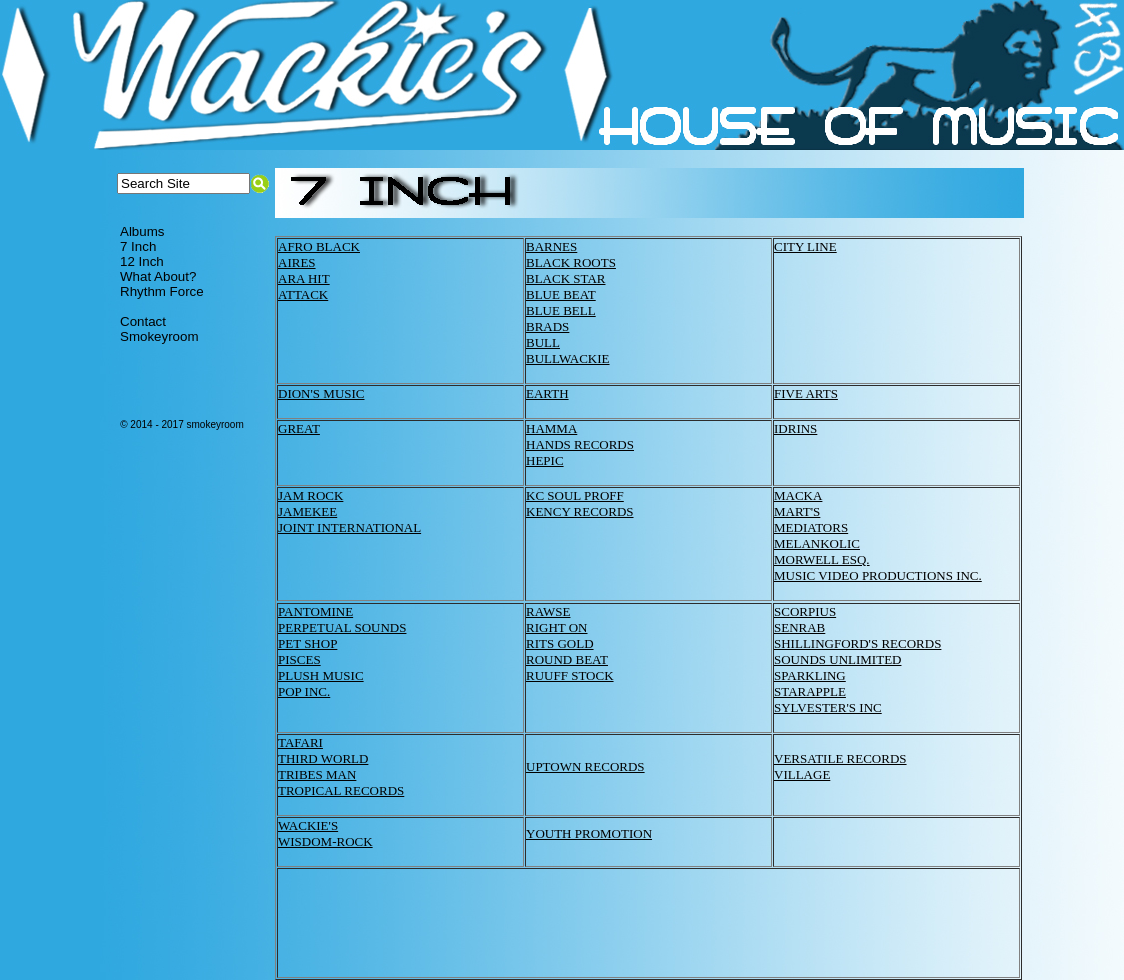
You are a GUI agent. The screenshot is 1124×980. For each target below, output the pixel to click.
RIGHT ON (557, 627)
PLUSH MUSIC (321, 675)
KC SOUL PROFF (575, 495)
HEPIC (545, 460)
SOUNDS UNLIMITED (837, 659)
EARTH (547, 393)
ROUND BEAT (567, 659)
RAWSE (548, 611)
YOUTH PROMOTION (589, 833)
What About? (158, 276)
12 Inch (142, 261)
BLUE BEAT (561, 294)
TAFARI (300, 742)
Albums (142, 231)
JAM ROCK (310, 495)
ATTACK (303, 294)
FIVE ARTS (806, 393)
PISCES (299, 659)
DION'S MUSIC (321, 393)
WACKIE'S (308, 825)
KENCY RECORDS (580, 511)
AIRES (297, 262)
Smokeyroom (159, 336)
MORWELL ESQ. (822, 559)
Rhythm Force (162, 291)
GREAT (299, 428)
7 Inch (138, 246)
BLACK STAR (566, 278)
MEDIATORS (811, 527)
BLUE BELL (561, 310)
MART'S (797, 511)
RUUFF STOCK (570, 675)
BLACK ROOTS (571, 262)
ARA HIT (304, 278)
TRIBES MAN (317, 774)
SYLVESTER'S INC (828, 707)
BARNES (551, 246)
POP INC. (304, 691)
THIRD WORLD (323, 758)
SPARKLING (810, 675)
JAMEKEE (307, 511)
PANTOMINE (315, 611)
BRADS (547, 326)
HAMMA (551, 428)
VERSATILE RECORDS (840, 758)
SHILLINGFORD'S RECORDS (857, 643)
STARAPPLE (810, 691)
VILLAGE (802, 774)
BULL (543, 342)
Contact (143, 321)
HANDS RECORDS (580, 444)
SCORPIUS (805, 611)
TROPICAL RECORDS (341, 790)
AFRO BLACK (319, 246)
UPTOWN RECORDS (585, 766)
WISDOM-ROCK (325, 841)
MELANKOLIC (817, 543)
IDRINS (795, 428)
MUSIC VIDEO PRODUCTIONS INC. (878, 575)
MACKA (798, 495)
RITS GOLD (560, 643)
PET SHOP (307, 643)
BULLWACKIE (568, 358)
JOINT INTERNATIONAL (349, 527)
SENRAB (799, 627)
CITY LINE (805, 246)
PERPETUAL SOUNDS (342, 627)
